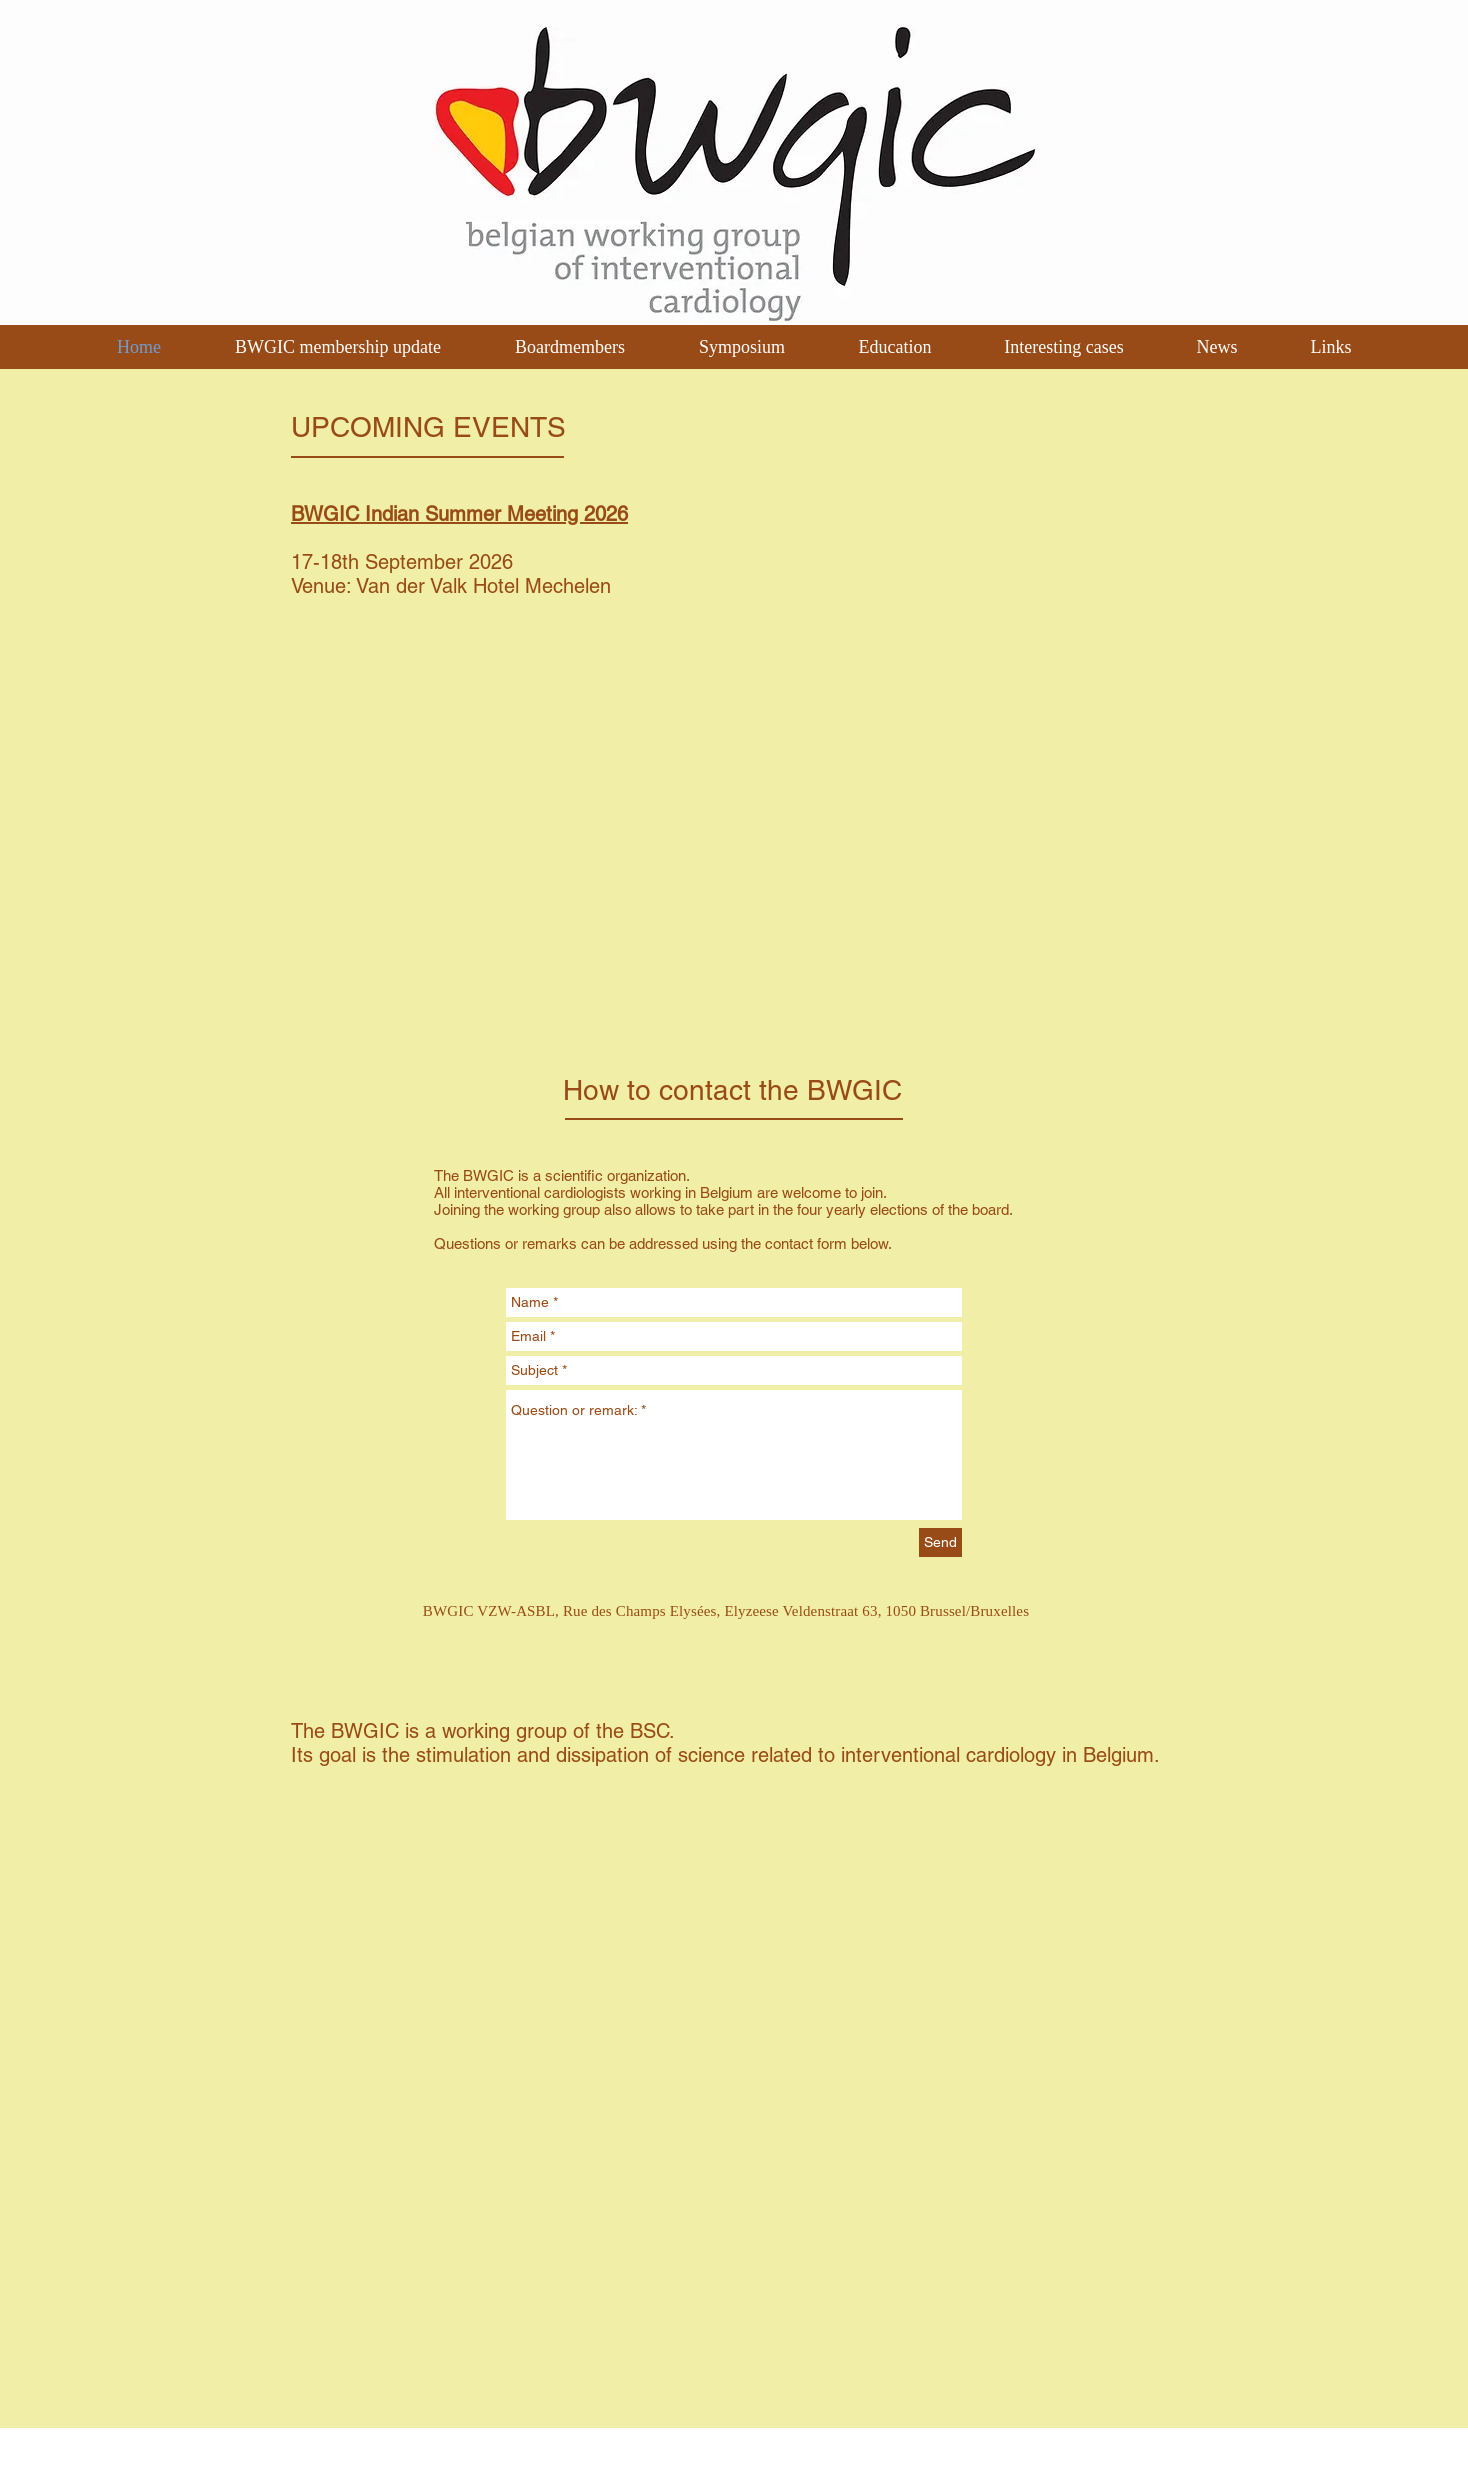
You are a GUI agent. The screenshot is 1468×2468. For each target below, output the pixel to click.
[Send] (940, 1542)
